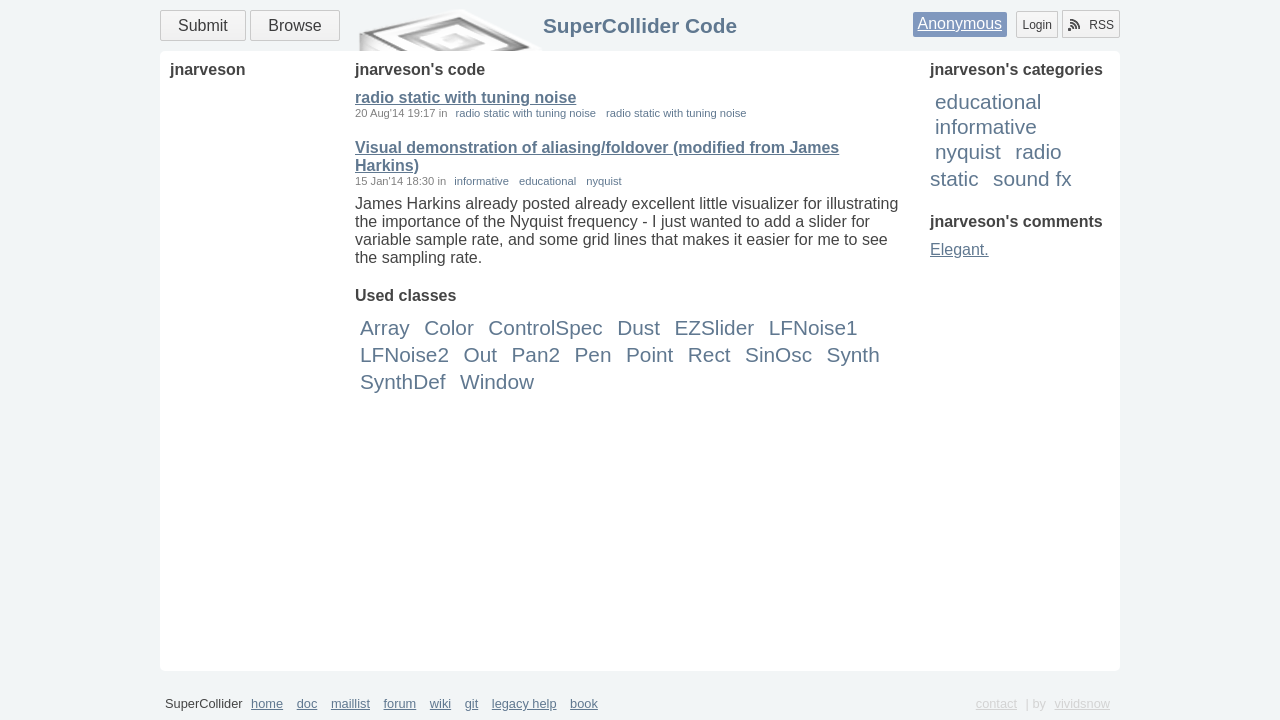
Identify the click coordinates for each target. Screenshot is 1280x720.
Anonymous (960, 23)
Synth (853, 354)
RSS (1091, 25)
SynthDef (403, 381)
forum (400, 703)
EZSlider (714, 327)
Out (480, 354)
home (267, 703)
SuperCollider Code (640, 25)
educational (988, 101)
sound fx (1032, 178)
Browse (294, 25)
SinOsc (778, 354)
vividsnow (1082, 703)
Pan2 (535, 354)
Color (449, 327)
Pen (592, 354)
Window (497, 381)
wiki (440, 703)
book (584, 703)
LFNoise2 (404, 354)
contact (996, 703)
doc (307, 703)
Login (1036, 25)
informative (986, 126)
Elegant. (959, 249)
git (472, 703)
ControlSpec (545, 327)
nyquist (968, 151)
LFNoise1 (813, 327)
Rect (709, 354)
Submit (203, 25)
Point (649, 354)
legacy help (524, 703)
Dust (638, 327)
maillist (350, 703)
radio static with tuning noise (465, 97)
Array (385, 327)
